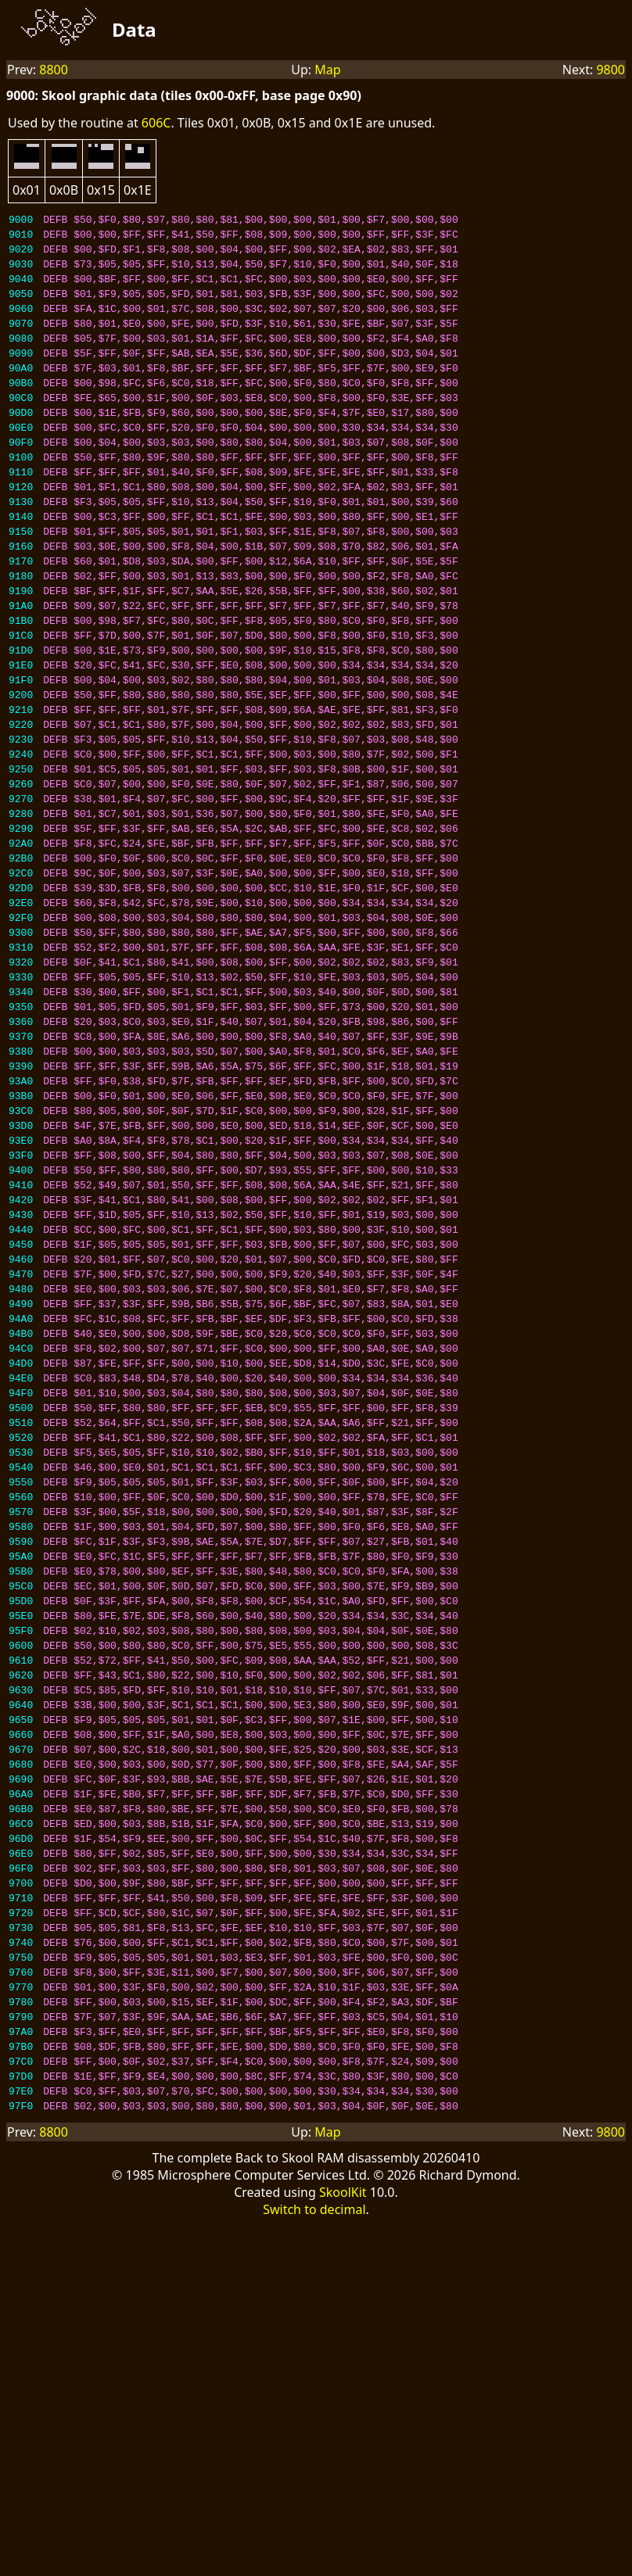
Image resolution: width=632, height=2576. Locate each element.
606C (156, 122)
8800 (53, 69)
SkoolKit (343, 2492)
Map (327, 69)
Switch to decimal (314, 2509)
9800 (610, 69)
